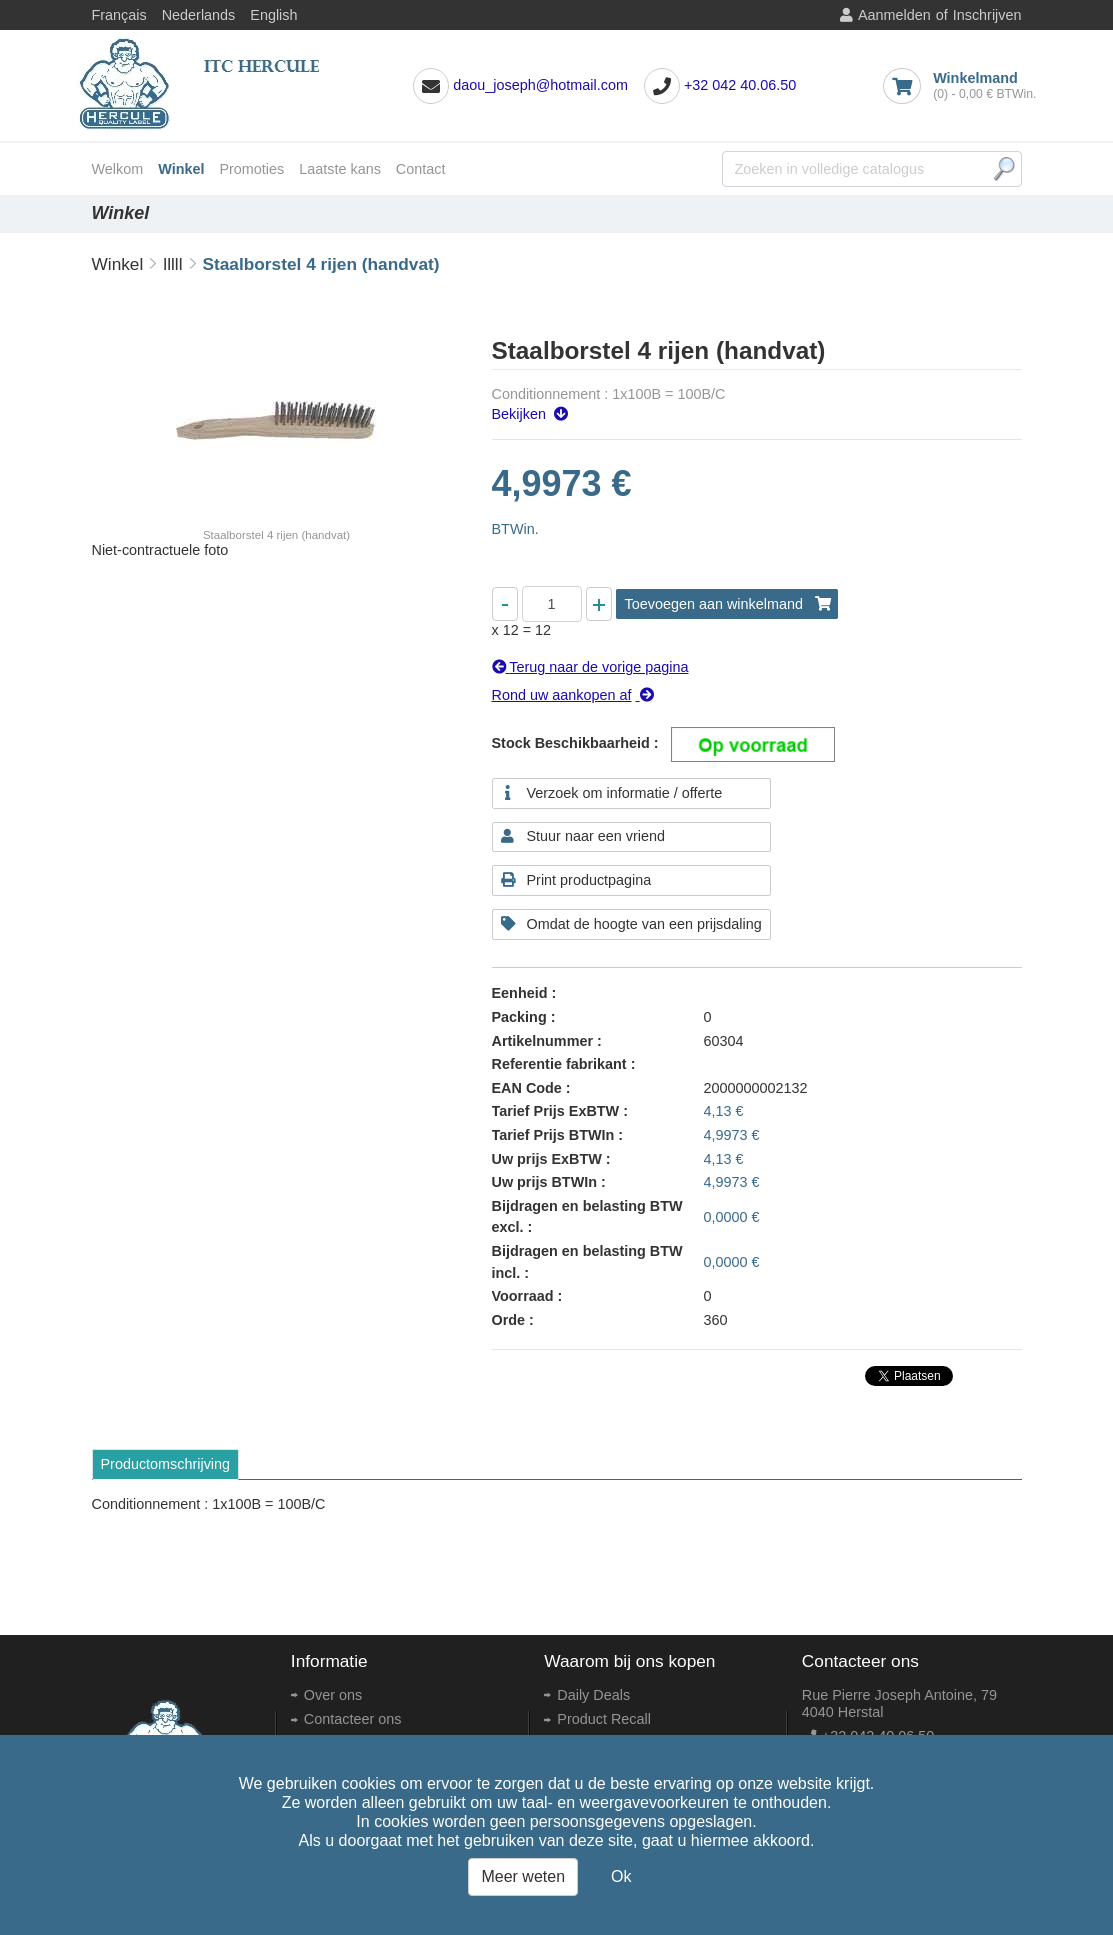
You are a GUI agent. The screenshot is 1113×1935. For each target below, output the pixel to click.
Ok (621, 1876)
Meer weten (523, 1876)
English (273, 15)
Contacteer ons (353, 1719)
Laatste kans (340, 169)
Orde (509, 1320)
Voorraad (523, 1296)
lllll (172, 264)
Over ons (333, 1695)
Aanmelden (894, 15)
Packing (519, 1017)
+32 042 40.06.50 (740, 85)
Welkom (118, 169)
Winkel (181, 169)
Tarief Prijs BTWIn (553, 1135)
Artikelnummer (543, 1041)
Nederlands (199, 15)
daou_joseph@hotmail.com (540, 85)
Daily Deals (593, 1695)
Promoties (251, 169)
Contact (421, 169)
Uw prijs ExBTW (547, 1159)
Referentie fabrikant (559, 1064)
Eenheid (520, 993)
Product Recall (604, 1719)
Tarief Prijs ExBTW (556, 1111)
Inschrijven (987, 15)
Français (119, 15)
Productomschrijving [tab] (166, 1464)
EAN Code (527, 1088)
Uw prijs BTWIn (545, 1182)
